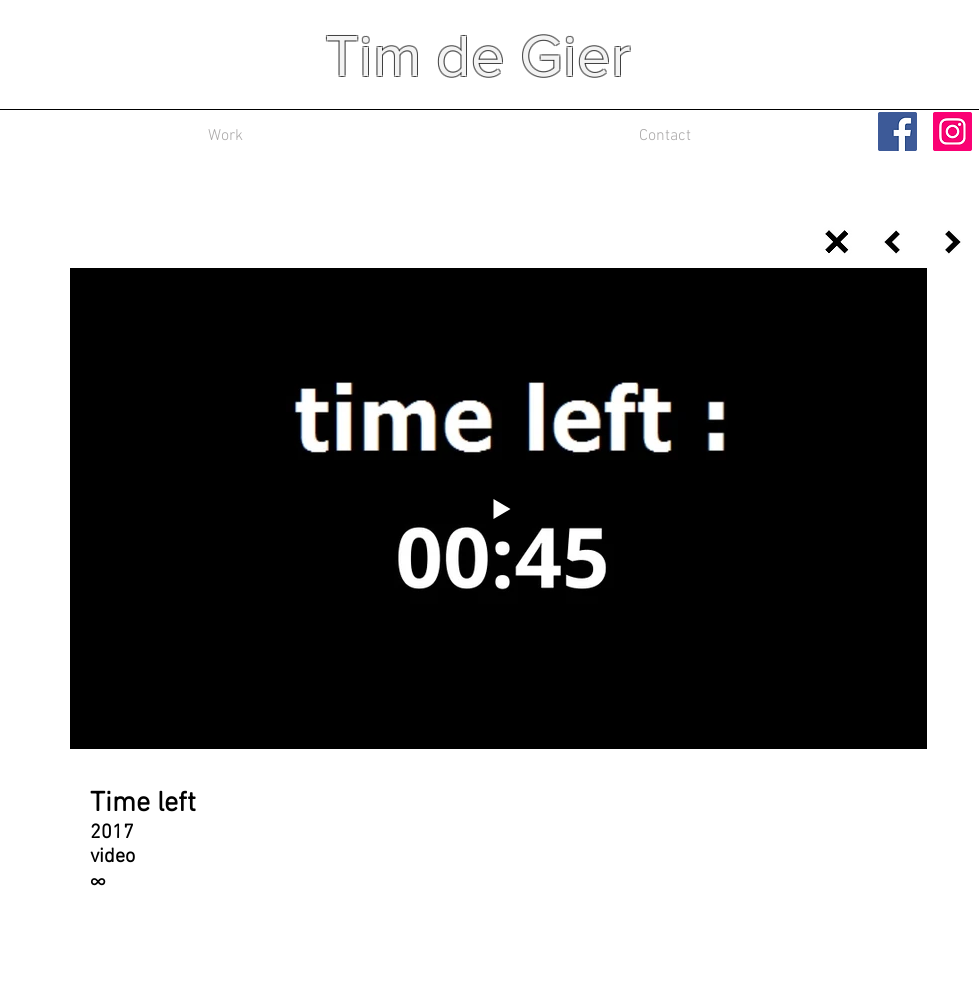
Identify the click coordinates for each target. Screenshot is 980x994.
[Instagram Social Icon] (952, 131)
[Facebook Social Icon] (897, 131)
